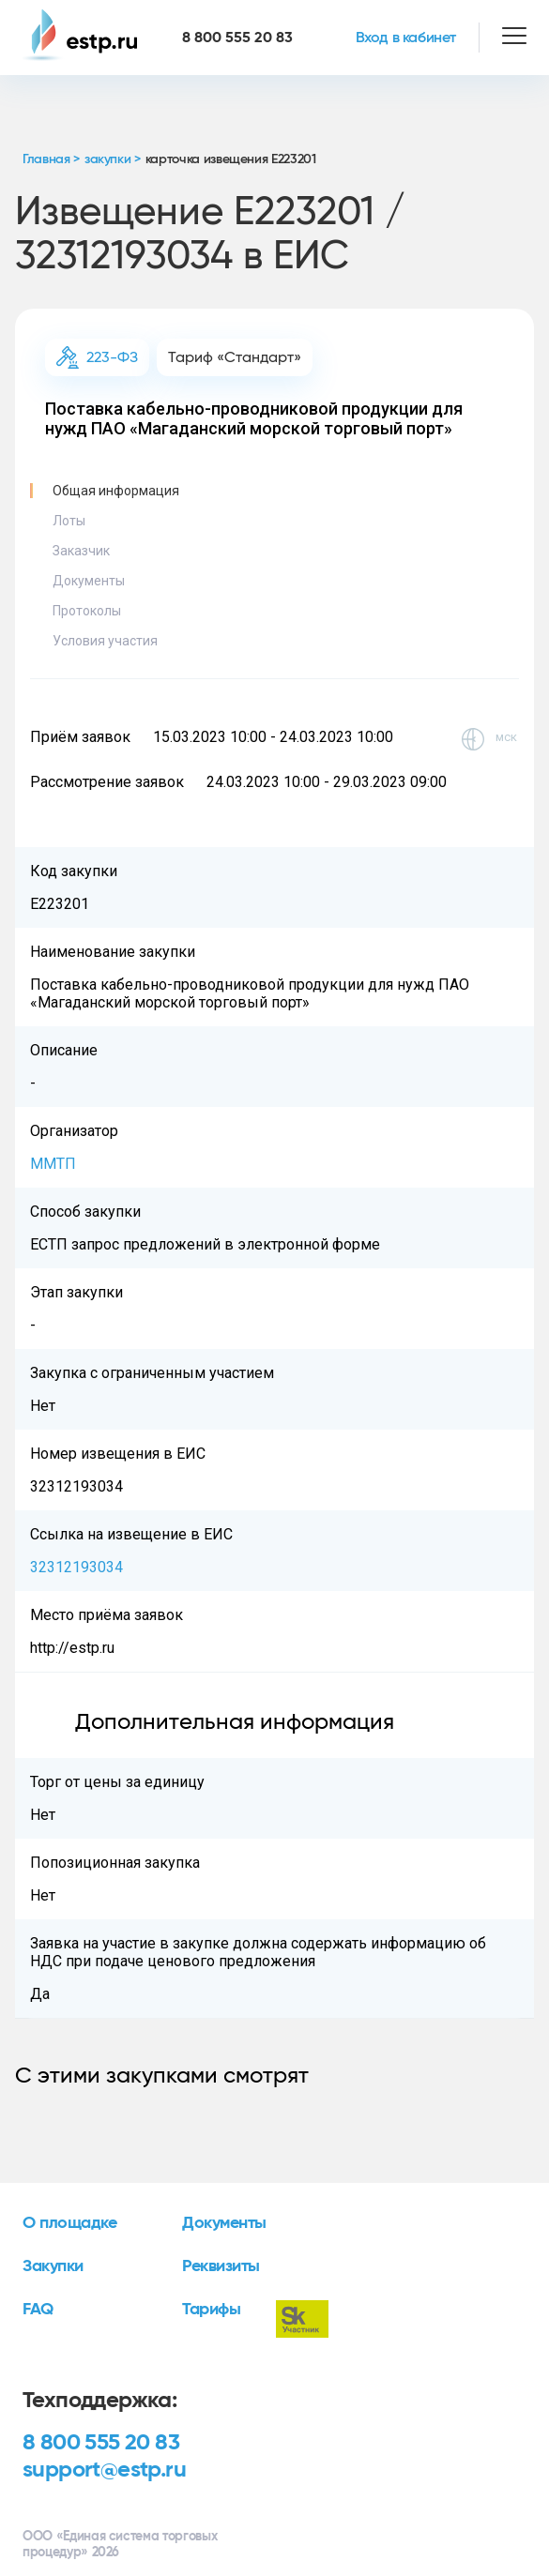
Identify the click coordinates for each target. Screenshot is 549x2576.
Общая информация (116, 490)
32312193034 (76, 1567)
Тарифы (211, 2309)
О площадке (70, 2223)
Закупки (53, 2266)
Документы (89, 580)
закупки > (112, 159)
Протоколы (87, 610)
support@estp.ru (104, 2470)
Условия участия (105, 640)
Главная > (51, 159)
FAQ (38, 2309)
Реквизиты (221, 2266)
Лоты (69, 520)
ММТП (53, 1164)
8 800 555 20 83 (101, 2443)
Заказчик (81, 550)
